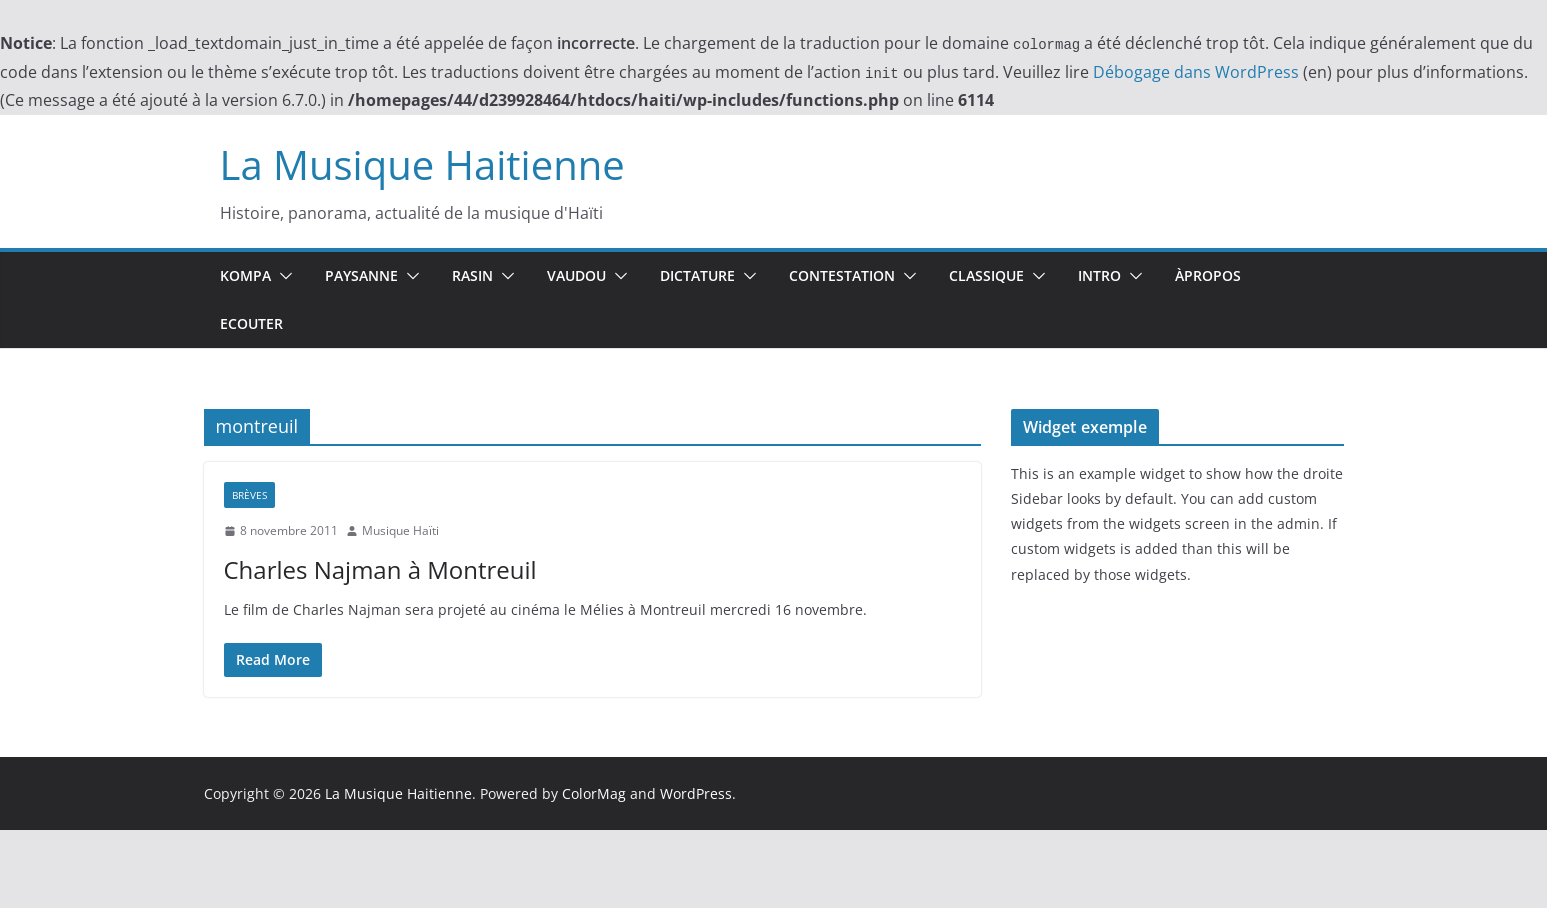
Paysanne (361, 275)
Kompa (245, 275)
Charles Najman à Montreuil (380, 569)
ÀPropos (1208, 275)
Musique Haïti (400, 530)
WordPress (696, 793)
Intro (1099, 275)
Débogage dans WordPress (1196, 72)
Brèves (249, 495)
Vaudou (576, 275)
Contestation (842, 275)
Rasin (472, 275)
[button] (282, 276)
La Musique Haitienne (422, 164)
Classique (986, 275)
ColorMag (594, 793)
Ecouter (251, 323)
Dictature (697, 275)
